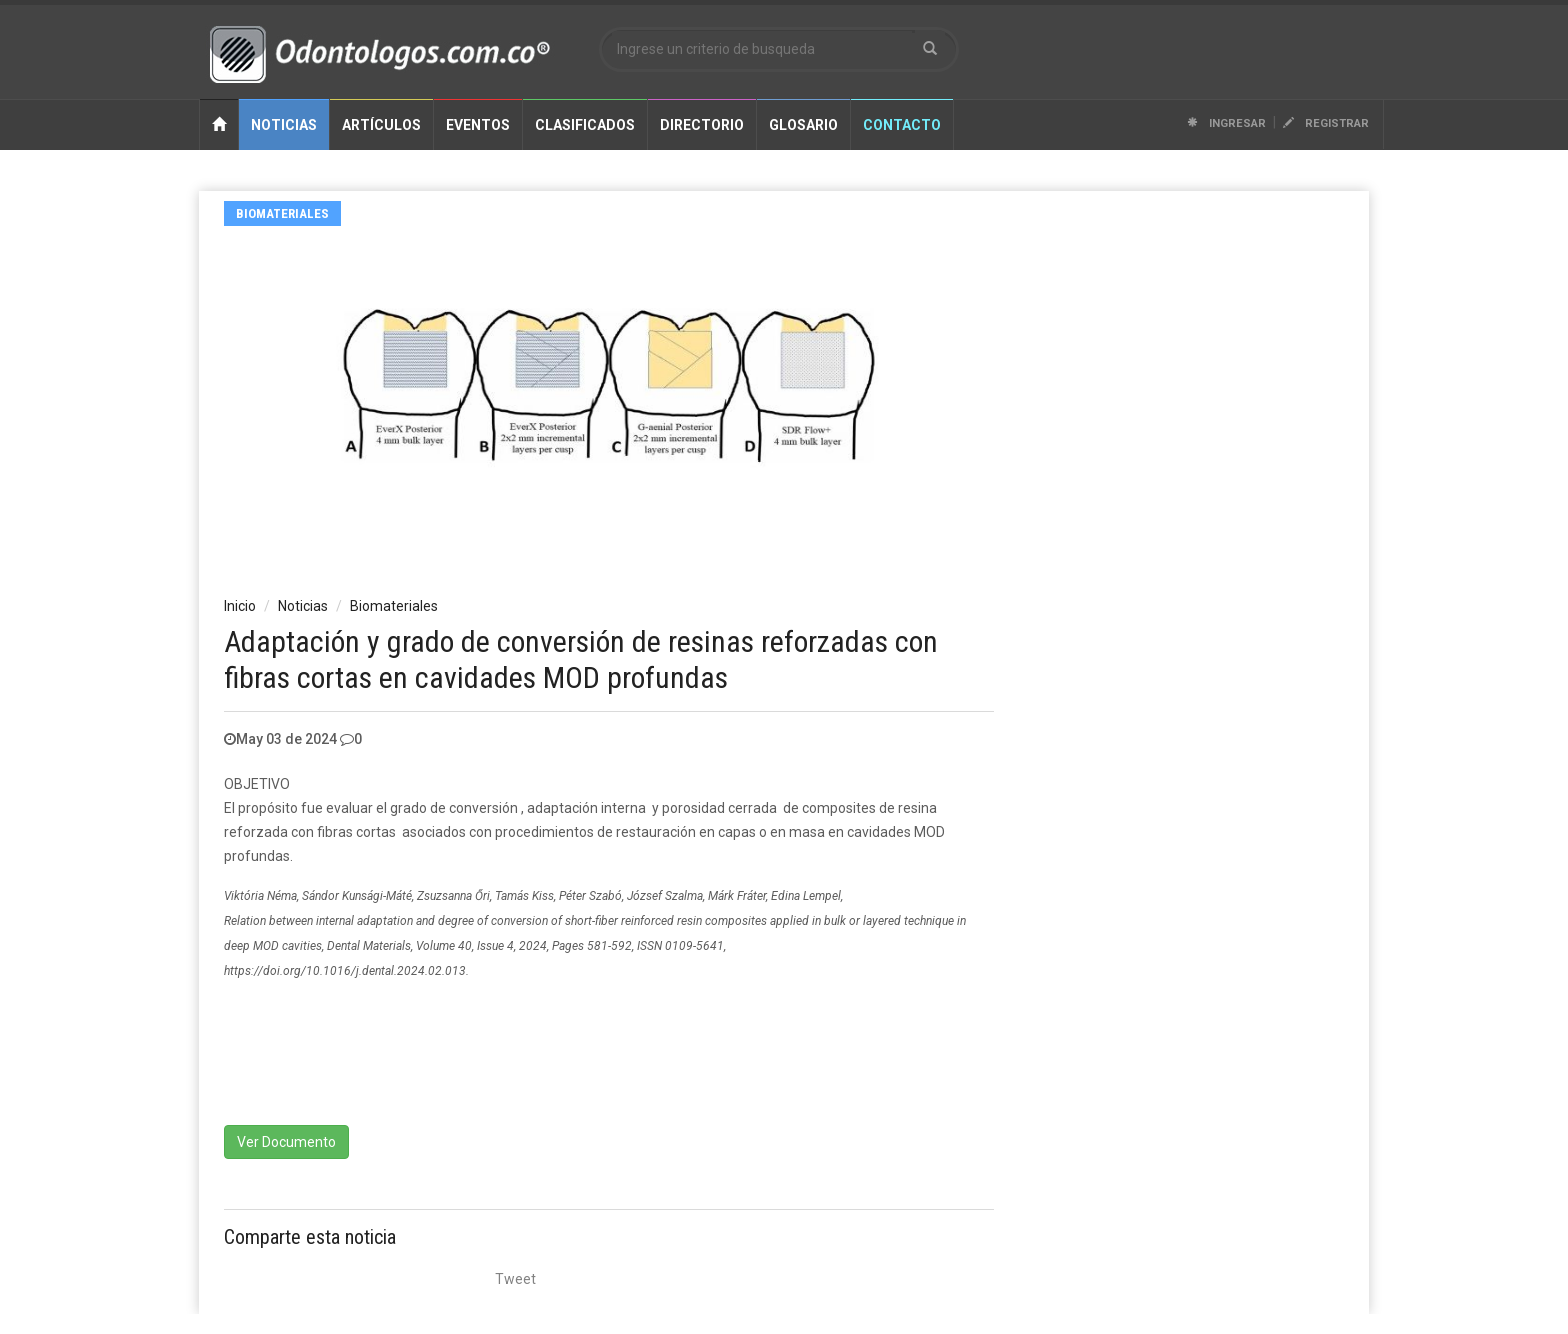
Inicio (240, 606)
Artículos (381, 125)
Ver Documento (286, 1142)
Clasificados (585, 125)
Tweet (515, 1279)
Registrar (1326, 123)
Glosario (803, 125)
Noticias (284, 125)
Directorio (702, 125)
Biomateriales (282, 213)
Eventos (478, 125)
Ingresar (1226, 123)
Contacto (902, 125)
